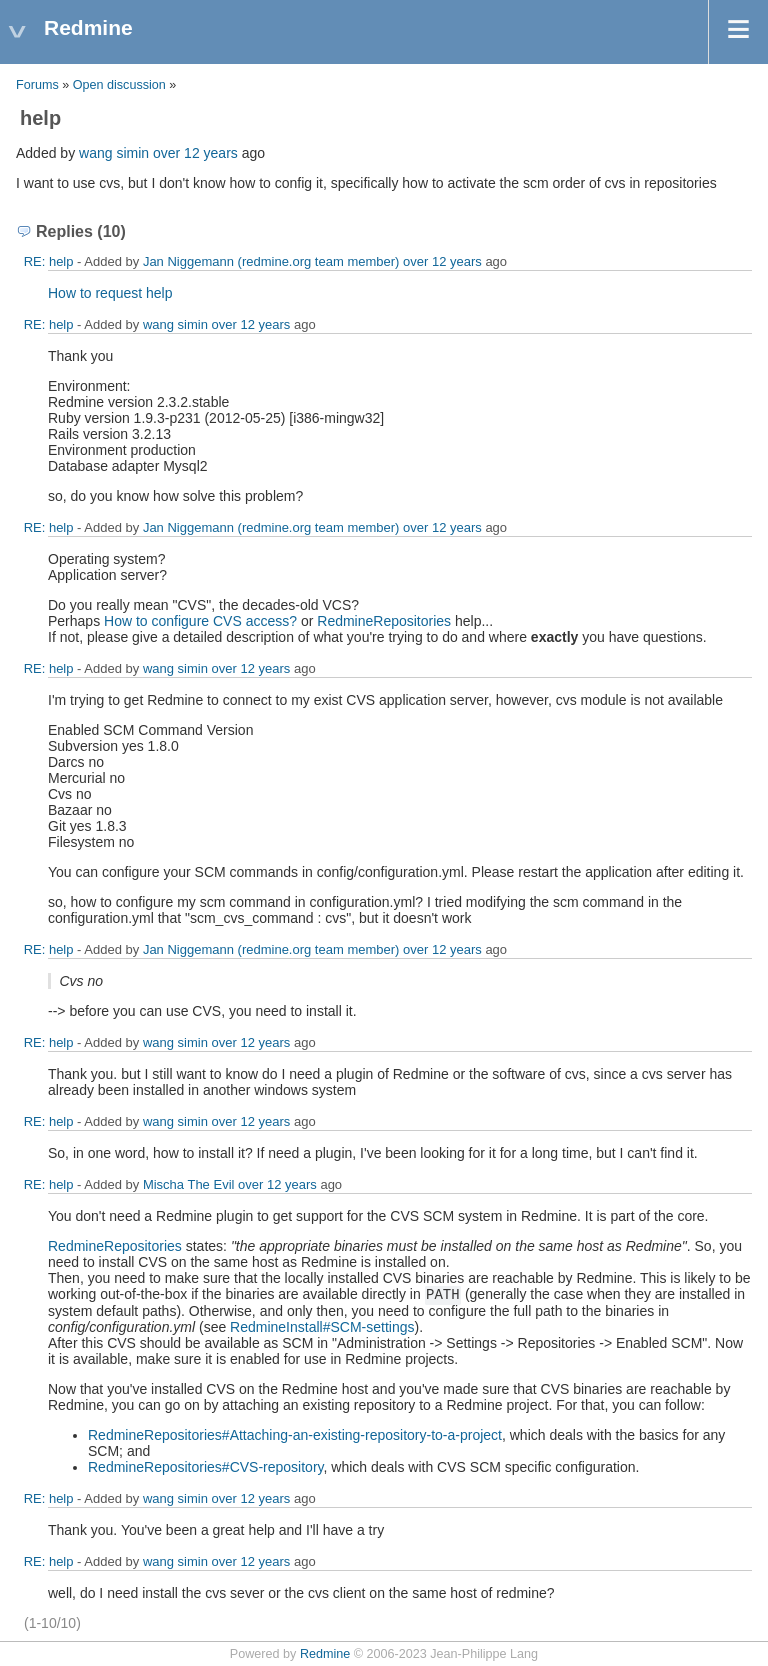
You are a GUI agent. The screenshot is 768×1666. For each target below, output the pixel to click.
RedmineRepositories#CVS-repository (206, 1467)
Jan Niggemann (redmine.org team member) (271, 261)
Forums (37, 85)
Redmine (325, 1654)
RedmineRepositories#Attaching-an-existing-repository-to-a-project (295, 1435)
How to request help (110, 293)
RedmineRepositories (384, 621)
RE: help (49, 261)
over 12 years (195, 153)
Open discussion (119, 85)
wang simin (114, 153)
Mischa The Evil (189, 1184)
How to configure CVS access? (200, 621)
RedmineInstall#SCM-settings (322, 1327)
